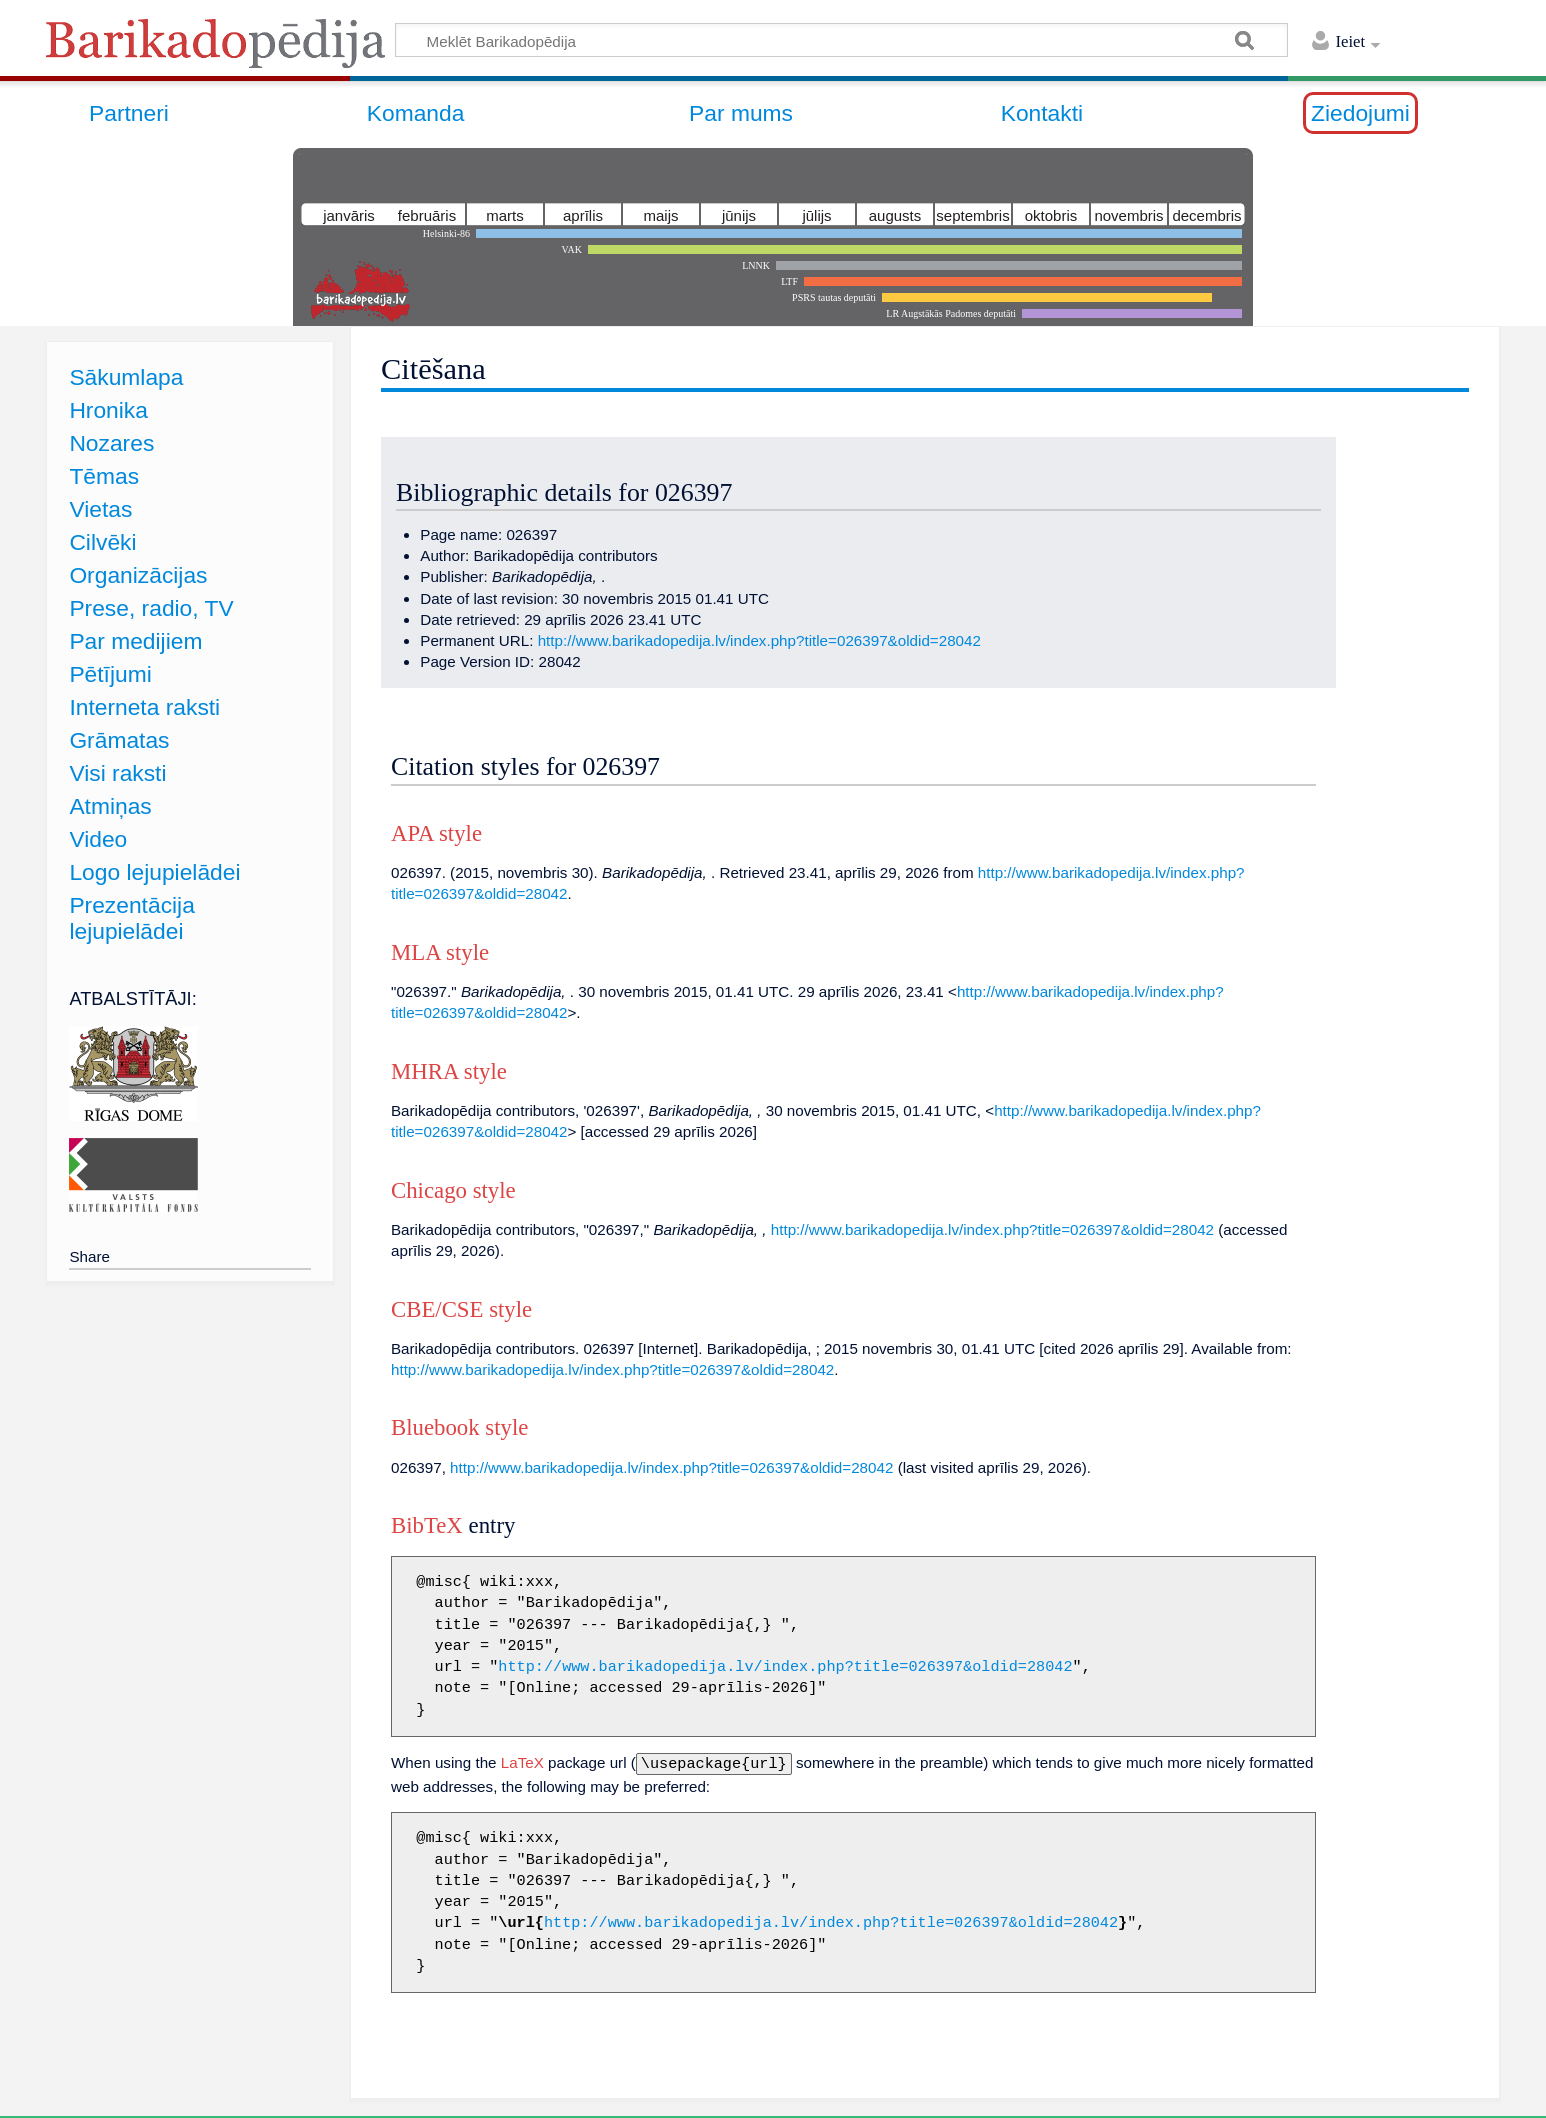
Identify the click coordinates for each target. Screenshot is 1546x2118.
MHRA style (449, 1071)
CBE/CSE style (461, 1309)
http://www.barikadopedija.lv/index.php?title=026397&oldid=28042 (759, 640)
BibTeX (427, 1525)
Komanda (416, 113)
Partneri (129, 113)
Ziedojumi (1360, 113)
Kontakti (1042, 113)
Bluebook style (459, 1427)
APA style (436, 833)
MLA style (440, 952)
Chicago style (453, 1190)
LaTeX (522, 1762)
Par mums (741, 113)
